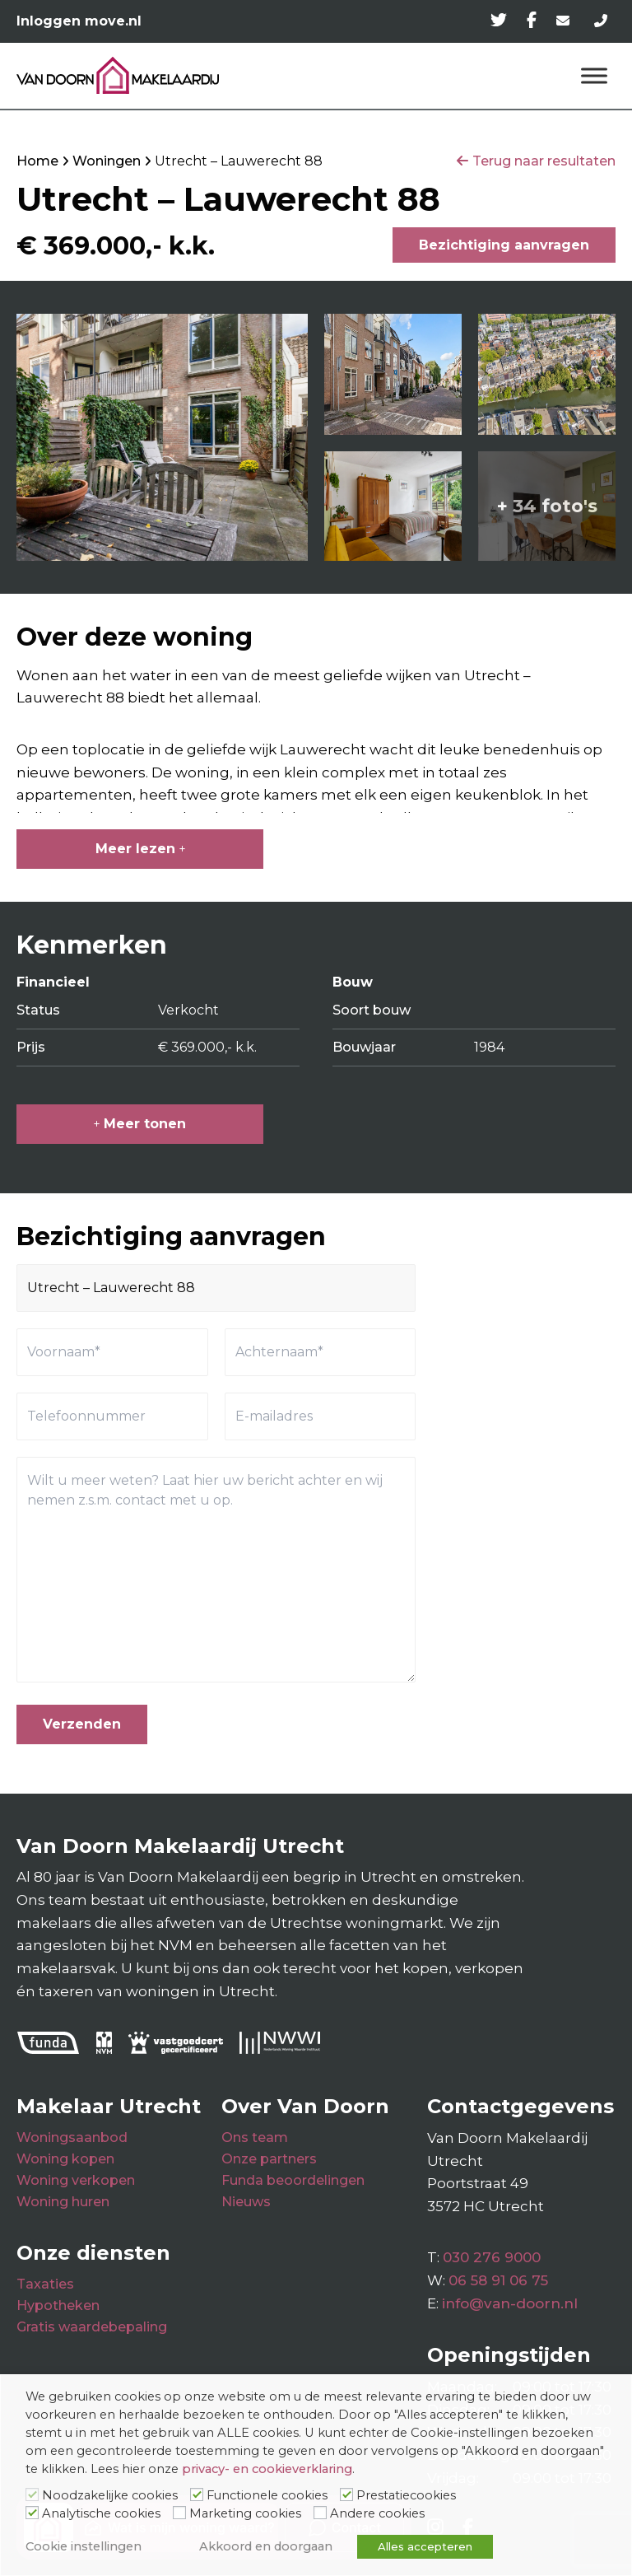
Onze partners (269, 2159)
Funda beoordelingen (293, 2180)
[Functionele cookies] (196, 2494)
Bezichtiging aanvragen (504, 245)
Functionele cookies (267, 2495)
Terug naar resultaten (544, 161)
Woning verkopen (75, 2180)
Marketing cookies (245, 2513)
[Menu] (594, 75)
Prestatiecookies (406, 2495)
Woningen (106, 161)
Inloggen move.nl (79, 21)
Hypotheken (58, 2305)
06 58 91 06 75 (498, 2280)
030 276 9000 (492, 2257)
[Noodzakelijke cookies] (32, 2494)
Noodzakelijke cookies (110, 2495)
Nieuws (246, 2202)
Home (37, 161)
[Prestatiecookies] (346, 2494)
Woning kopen (65, 2159)
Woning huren (62, 2202)
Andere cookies (377, 2513)
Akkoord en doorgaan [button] (265, 2546)
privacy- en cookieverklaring (267, 2469)
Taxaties (45, 2284)
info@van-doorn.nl (510, 2303)
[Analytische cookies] (32, 2512)
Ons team (254, 2137)
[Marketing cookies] (179, 2512)
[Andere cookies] (320, 2512)
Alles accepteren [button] (425, 2546)
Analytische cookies (101, 2513)
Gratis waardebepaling (91, 2327)
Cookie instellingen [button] (84, 2546)
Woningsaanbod (72, 2137)
